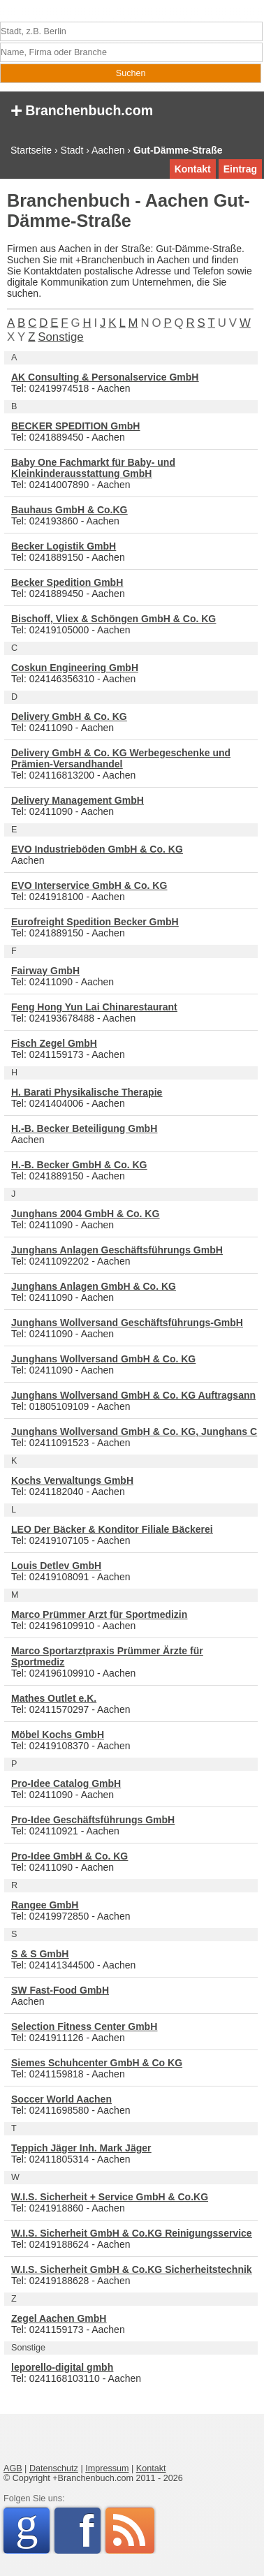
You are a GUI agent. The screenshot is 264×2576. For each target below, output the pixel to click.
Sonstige (60, 337)
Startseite (31, 150)
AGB (12, 2468)
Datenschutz (53, 2468)
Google (32, 2528)
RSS (129, 2531)
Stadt (72, 150)
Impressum (107, 2468)
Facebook (90, 2531)
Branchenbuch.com (81, 109)
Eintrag (240, 169)
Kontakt (193, 169)
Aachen (107, 150)
